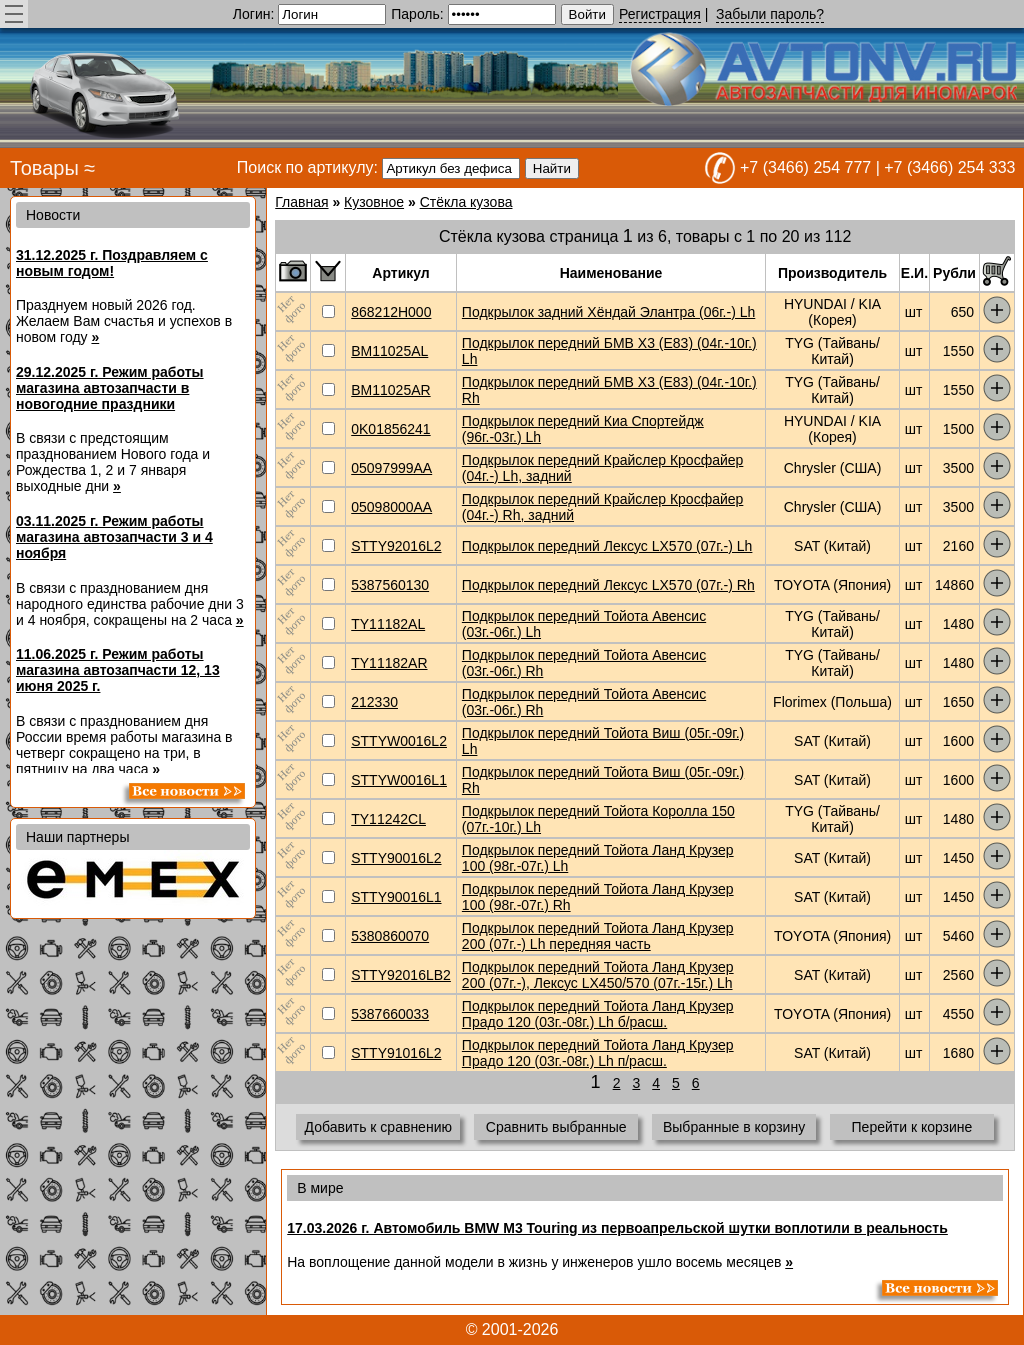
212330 (374, 702)
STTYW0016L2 (399, 741)
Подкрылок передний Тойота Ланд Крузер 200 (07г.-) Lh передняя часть (598, 936)
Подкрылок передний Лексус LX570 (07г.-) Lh (607, 546)
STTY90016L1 (396, 897)
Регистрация (660, 14)
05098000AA (391, 507)
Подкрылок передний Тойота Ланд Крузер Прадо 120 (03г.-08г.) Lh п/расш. (598, 1053)
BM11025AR (390, 390)
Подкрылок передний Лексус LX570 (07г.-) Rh (608, 585)
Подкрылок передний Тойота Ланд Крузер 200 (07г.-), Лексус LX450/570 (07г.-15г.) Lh (598, 975)
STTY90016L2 (396, 858)
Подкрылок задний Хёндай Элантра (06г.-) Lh (608, 312)
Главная (301, 202)
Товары (44, 168)
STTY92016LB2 (401, 975)
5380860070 (390, 936)
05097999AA (391, 468)
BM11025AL (389, 351)
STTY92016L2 (396, 546)
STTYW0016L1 (399, 780)
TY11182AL (388, 624)
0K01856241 (390, 429)
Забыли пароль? (770, 14)
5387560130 (390, 585)
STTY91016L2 (396, 1053)
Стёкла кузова (466, 202)
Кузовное (374, 202)
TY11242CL (388, 819)
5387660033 (390, 1014)
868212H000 (391, 312)
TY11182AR (389, 663)
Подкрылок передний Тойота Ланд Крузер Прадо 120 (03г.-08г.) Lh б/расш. (598, 1014)
